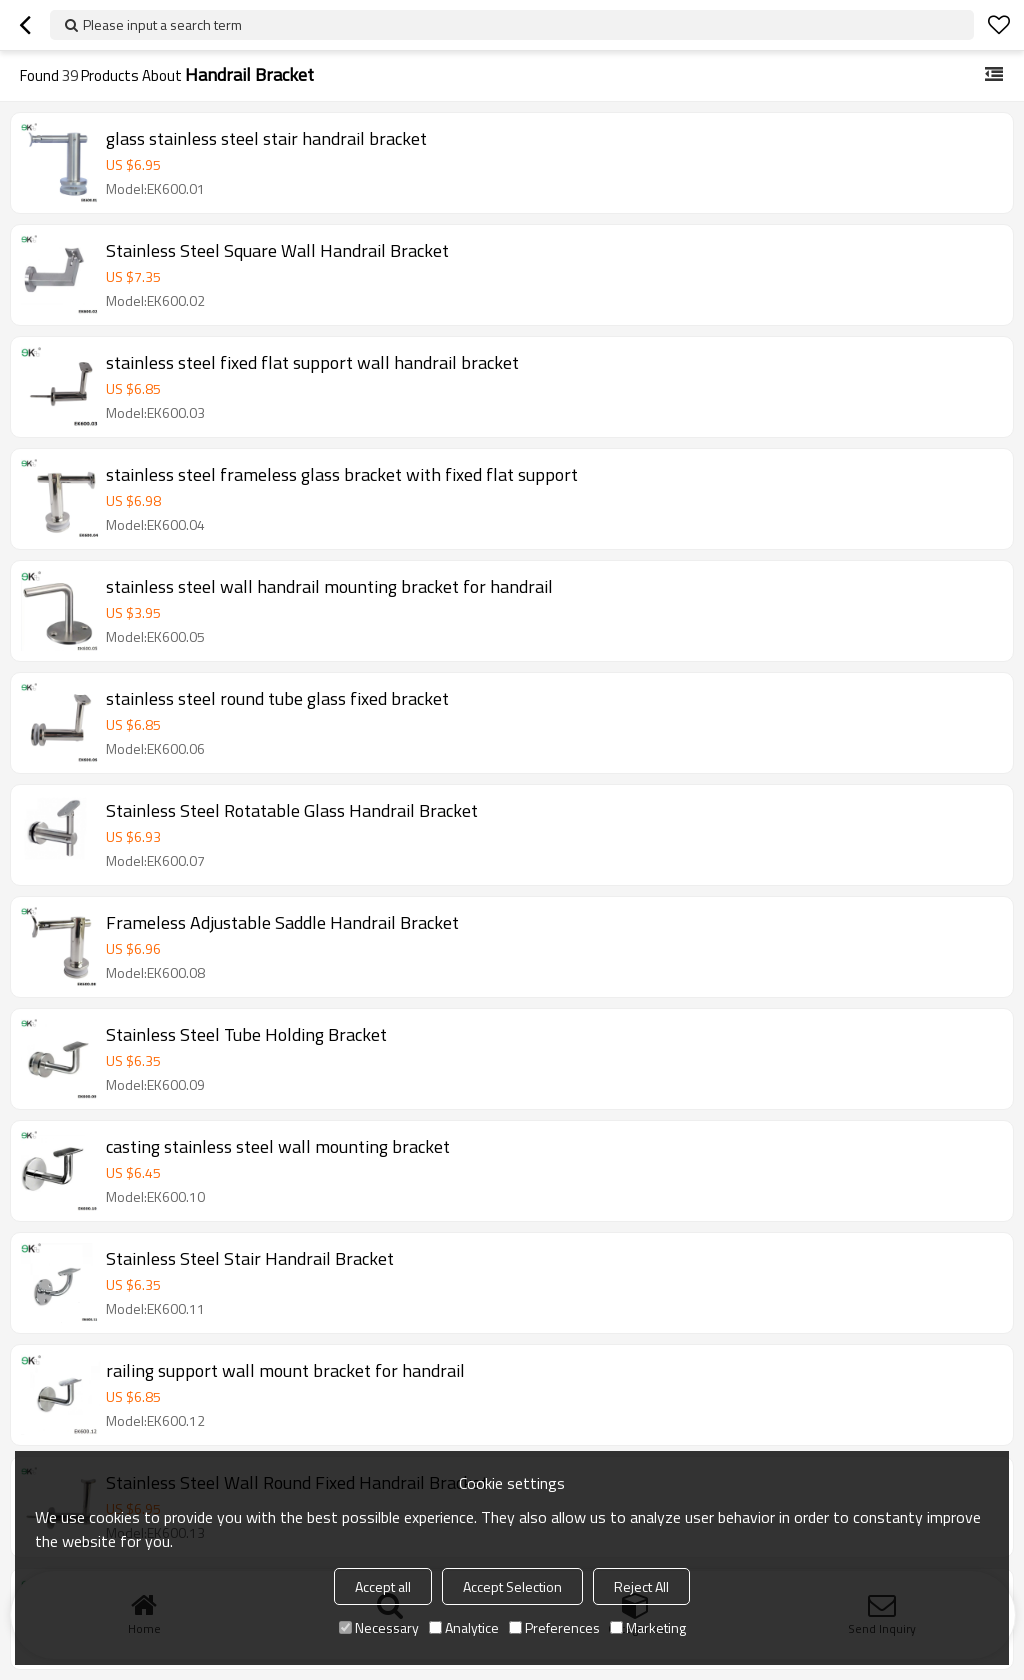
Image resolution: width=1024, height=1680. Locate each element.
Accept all (383, 1586)
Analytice (464, 1627)
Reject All (641, 1586)
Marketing (648, 1627)
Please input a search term (162, 24)
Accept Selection (512, 1586)
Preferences (554, 1627)
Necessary (379, 1627)
